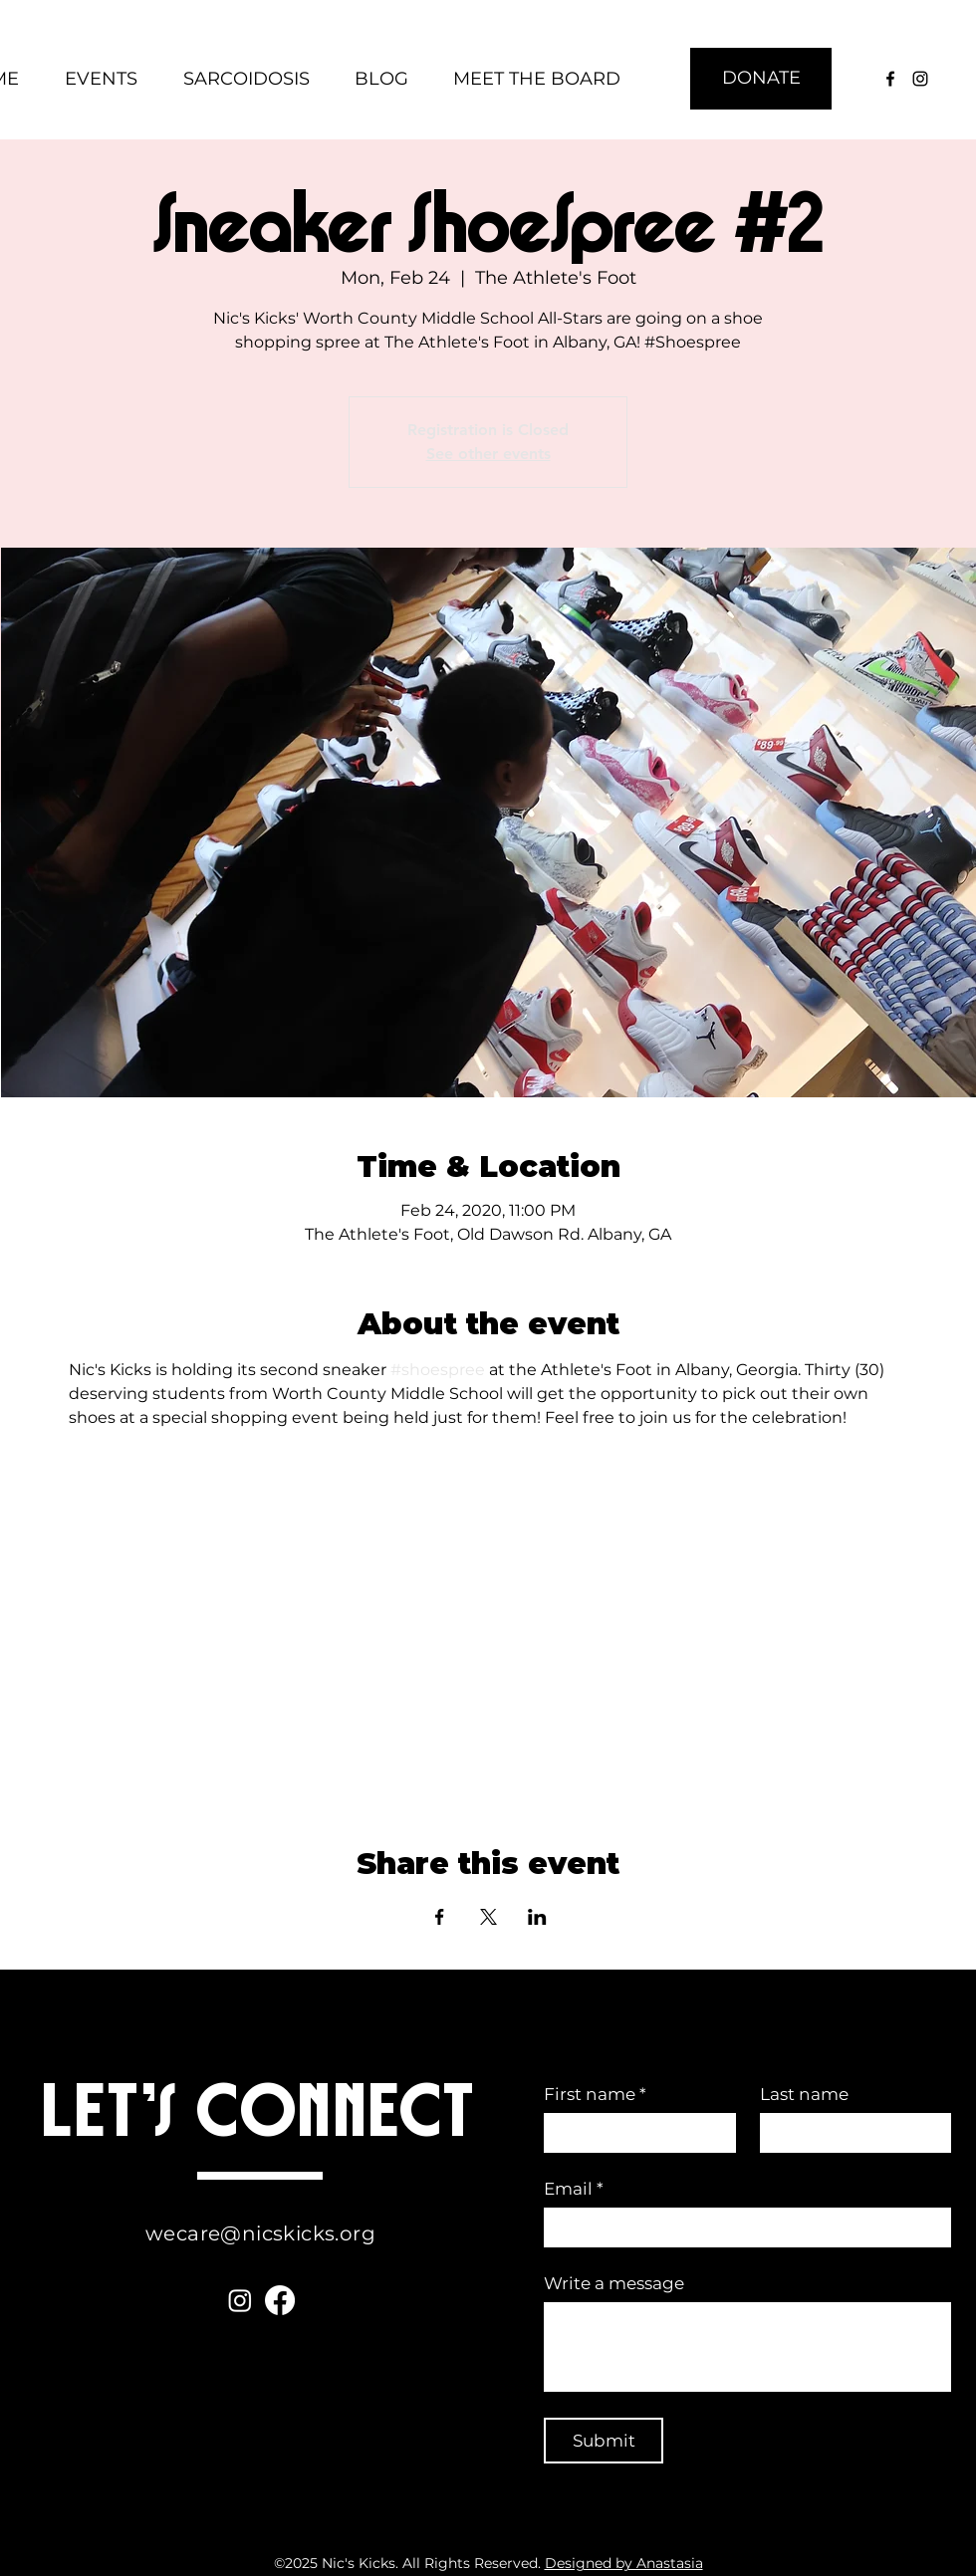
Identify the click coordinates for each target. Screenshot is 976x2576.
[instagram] (920, 79)
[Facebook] (280, 2300)
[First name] (634, 2133)
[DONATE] (761, 79)
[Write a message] (747, 2347)
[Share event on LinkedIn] (537, 1917)
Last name (804, 2094)
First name (595, 2094)
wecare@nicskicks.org (260, 2233)
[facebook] (890, 79)
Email (574, 2189)
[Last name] (850, 2133)
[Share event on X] (488, 1917)
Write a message (614, 2283)
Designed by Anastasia (624, 2563)
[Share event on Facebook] (439, 1917)
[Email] (741, 2227)
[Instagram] (240, 2300)
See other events (488, 453)
